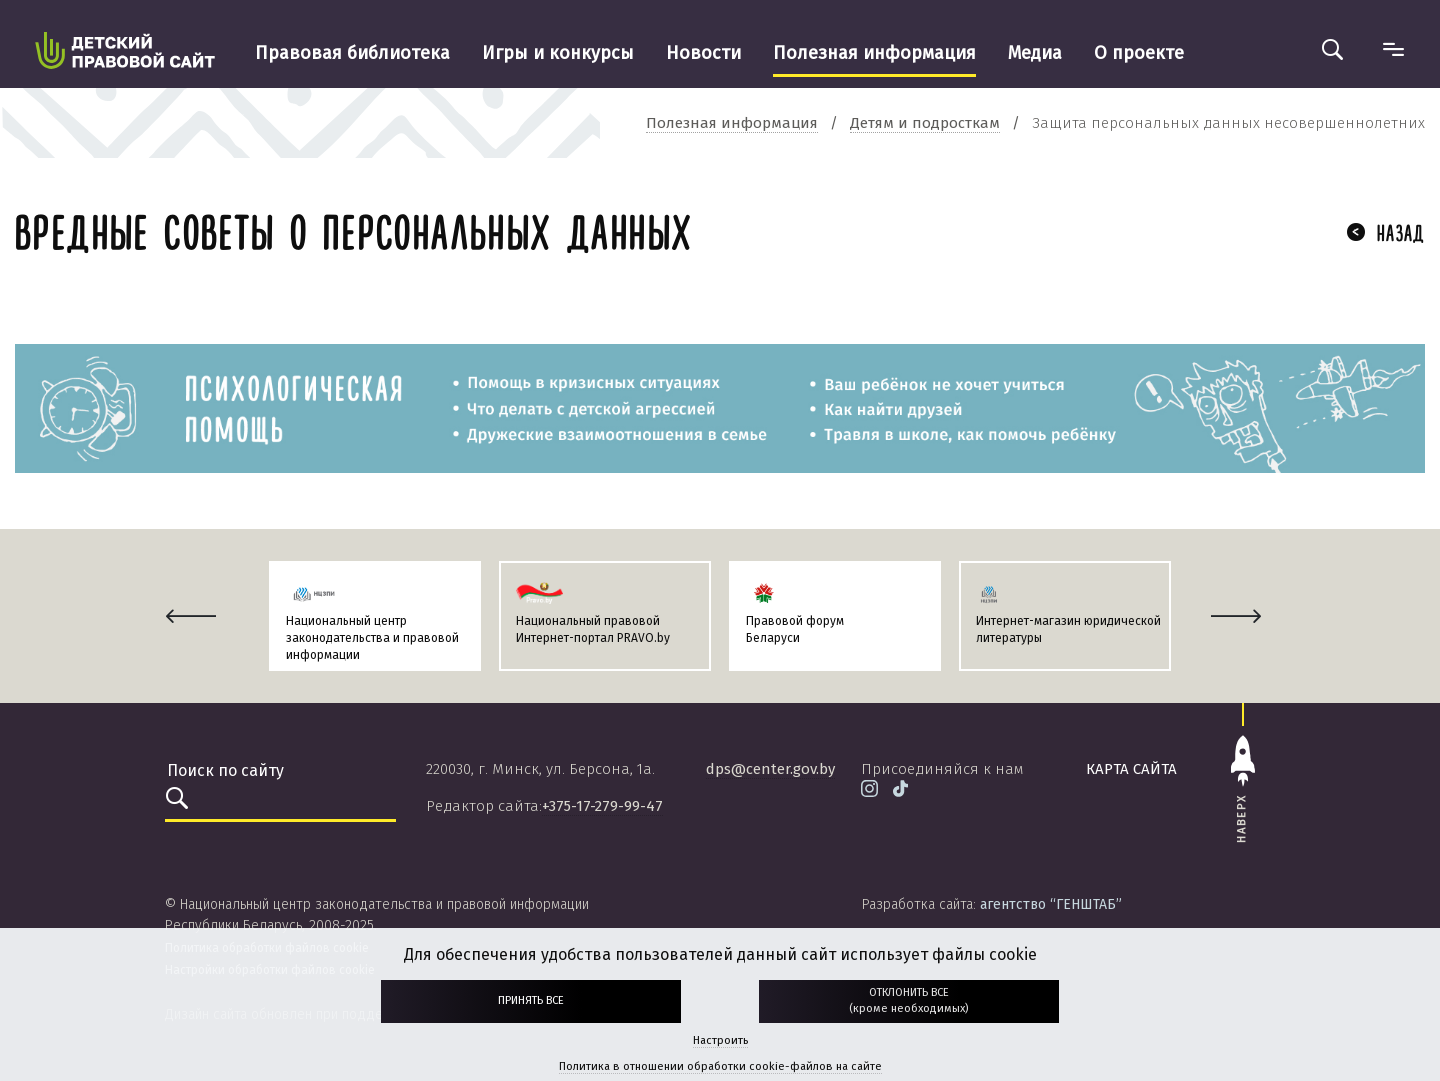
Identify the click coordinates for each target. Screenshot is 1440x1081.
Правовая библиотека (352, 53)
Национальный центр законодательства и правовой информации (372, 638)
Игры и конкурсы (558, 53)
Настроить (720, 1040)
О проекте (1139, 53)
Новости (703, 53)
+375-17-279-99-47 (602, 806)
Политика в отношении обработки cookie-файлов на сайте (720, 1066)
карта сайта (1131, 769)
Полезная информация (874, 53)
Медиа (1035, 53)
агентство (1051, 904)
